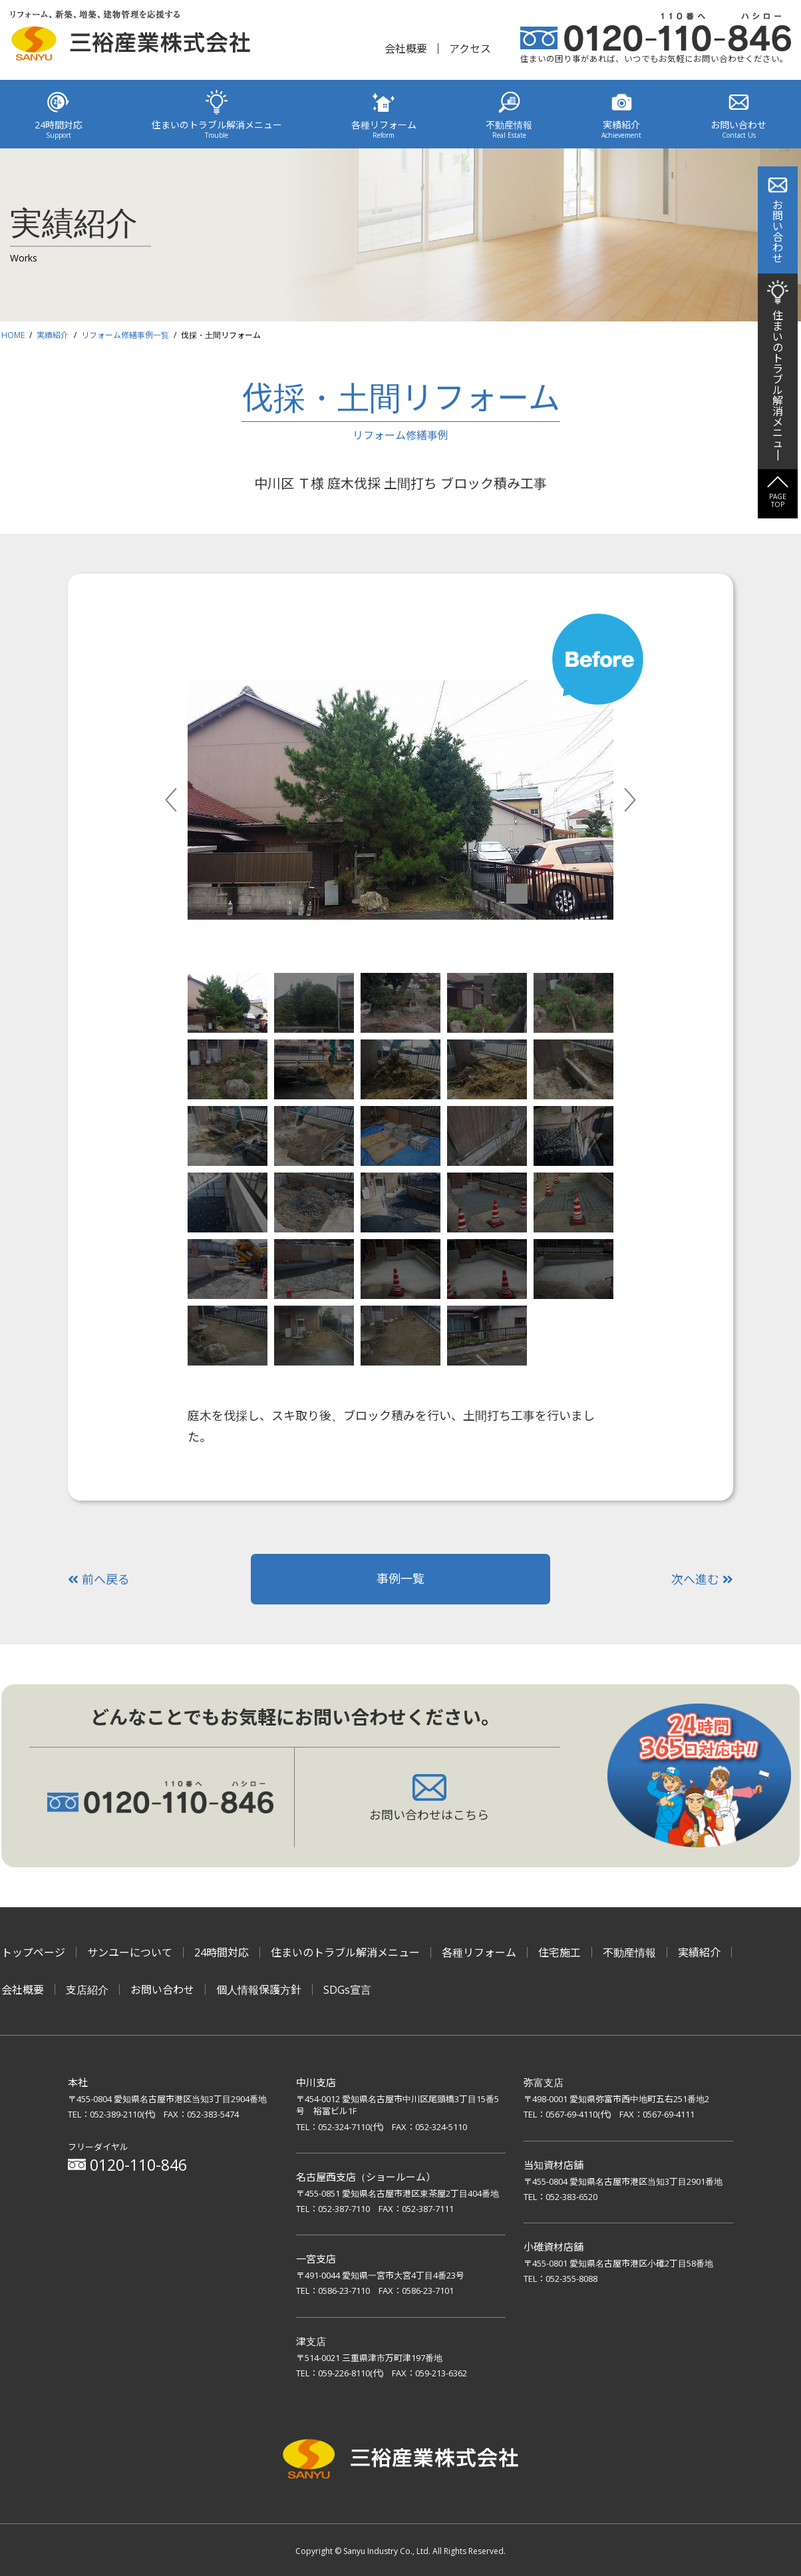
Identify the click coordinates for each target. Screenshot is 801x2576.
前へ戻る (99, 1579)
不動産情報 (629, 1952)
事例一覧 (400, 1578)
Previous (186, 800)
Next (645, 800)
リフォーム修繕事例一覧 (125, 335)
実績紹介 (53, 335)
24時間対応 (221, 1952)
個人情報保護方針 (258, 1989)
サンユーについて (129, 1952)
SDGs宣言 (347, 1989)
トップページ (33, 1952)
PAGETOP (777, 500)
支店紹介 (87, 1989)
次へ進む (702, 1579)
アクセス (470, 48)
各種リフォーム (479, 1952)
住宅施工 (559, 1952)
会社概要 (406, 48)
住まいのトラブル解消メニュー (345, 1952)
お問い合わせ (162, 1989)
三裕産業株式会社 (400, 2461)
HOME (13, 335)
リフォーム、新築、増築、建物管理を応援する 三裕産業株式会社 (130, 38)
